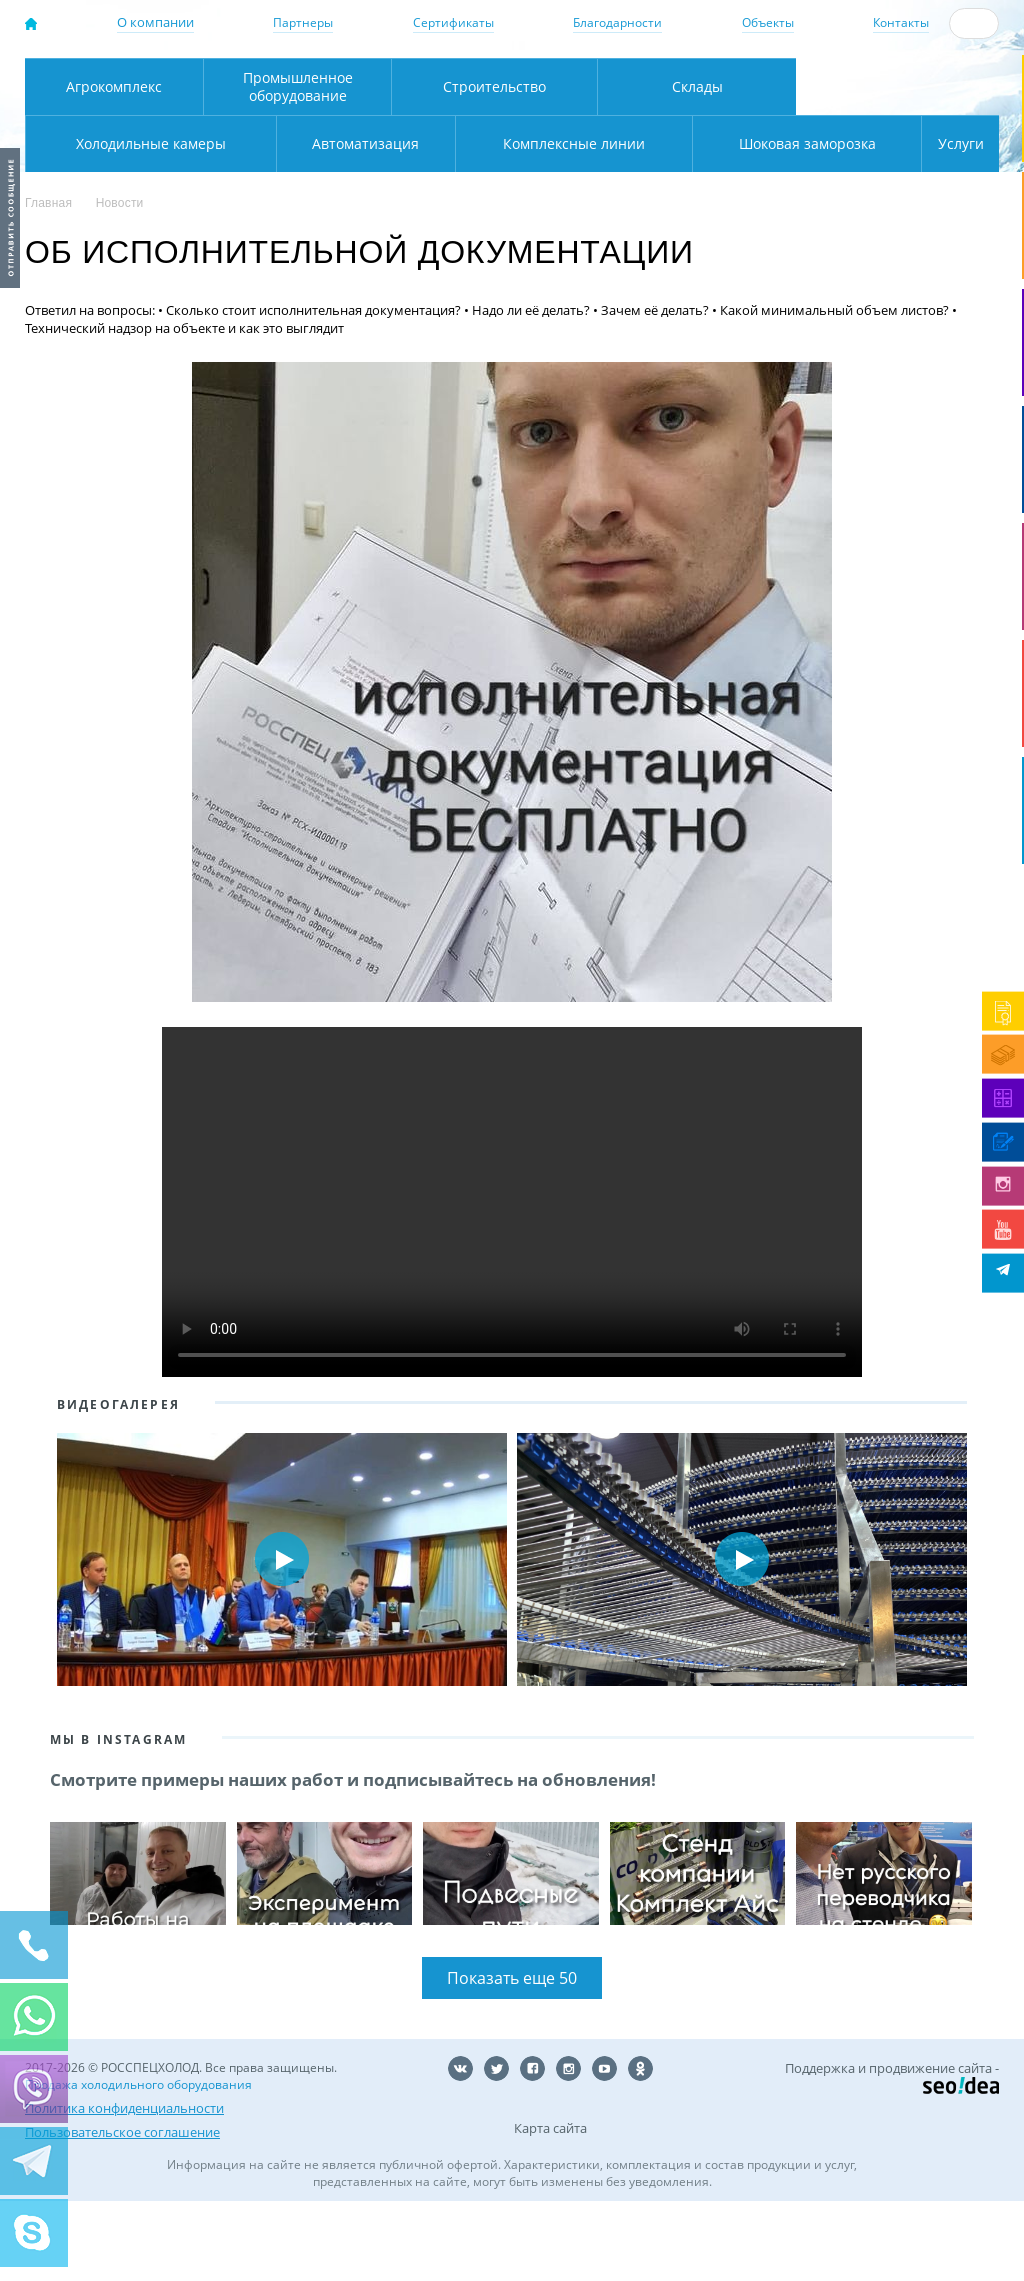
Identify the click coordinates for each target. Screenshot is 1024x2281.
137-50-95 (906, 66)
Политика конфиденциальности (124, 2188)
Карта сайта (550, 2208)
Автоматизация (146, 222)
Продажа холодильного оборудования (138, 2164)
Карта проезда (351, 122)
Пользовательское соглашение (122, 2212)
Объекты (768, 22)
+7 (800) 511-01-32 (906, 83)
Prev (52, 1639)
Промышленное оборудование (298, 165)
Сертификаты (453, 22)
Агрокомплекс (114, 165)
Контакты (901, 22)
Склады (697, 165)
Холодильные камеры (898, 165)
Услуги (947, 222)
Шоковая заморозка (740, 222)
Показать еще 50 (512, 2058)
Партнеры (303, 22)
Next (972, 1639)
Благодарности (617, 22)
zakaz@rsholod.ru (916, 101)
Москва (309, 80)
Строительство (494, 165)
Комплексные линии (427, 222)
